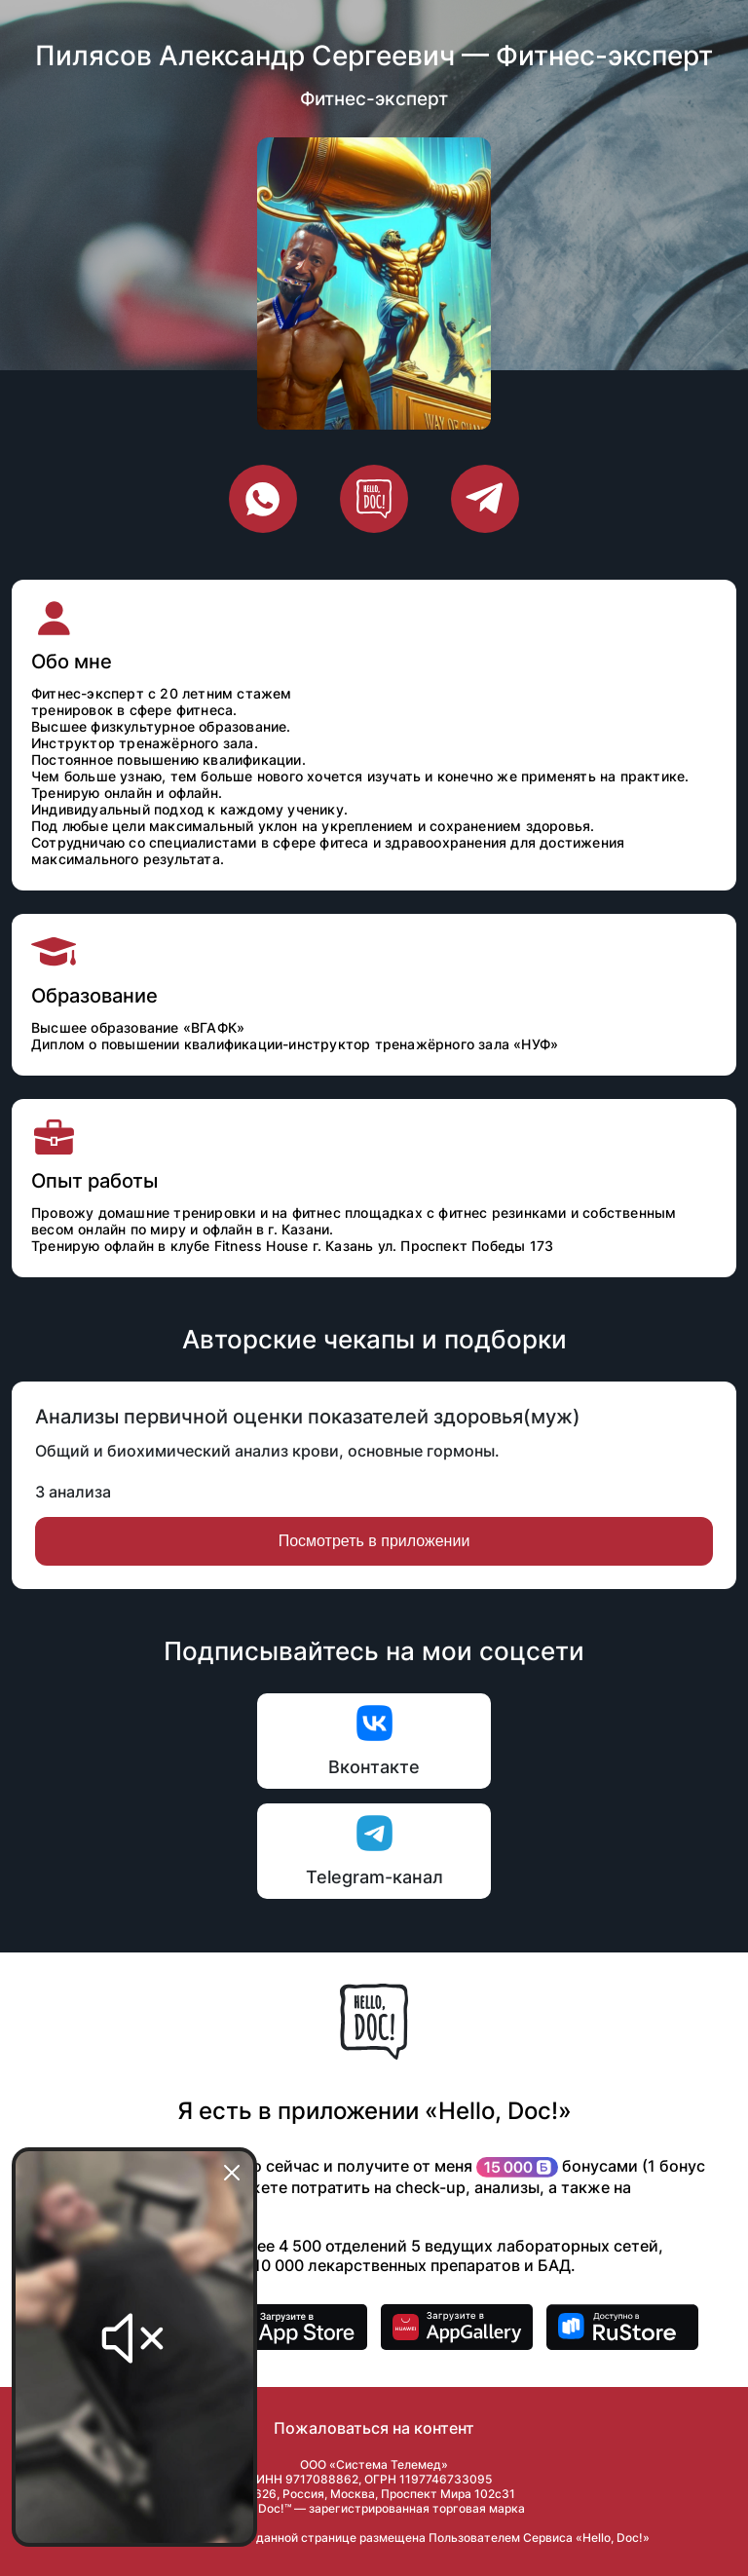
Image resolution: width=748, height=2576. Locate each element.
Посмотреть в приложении (374, 1541)
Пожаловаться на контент (374, 2428)
